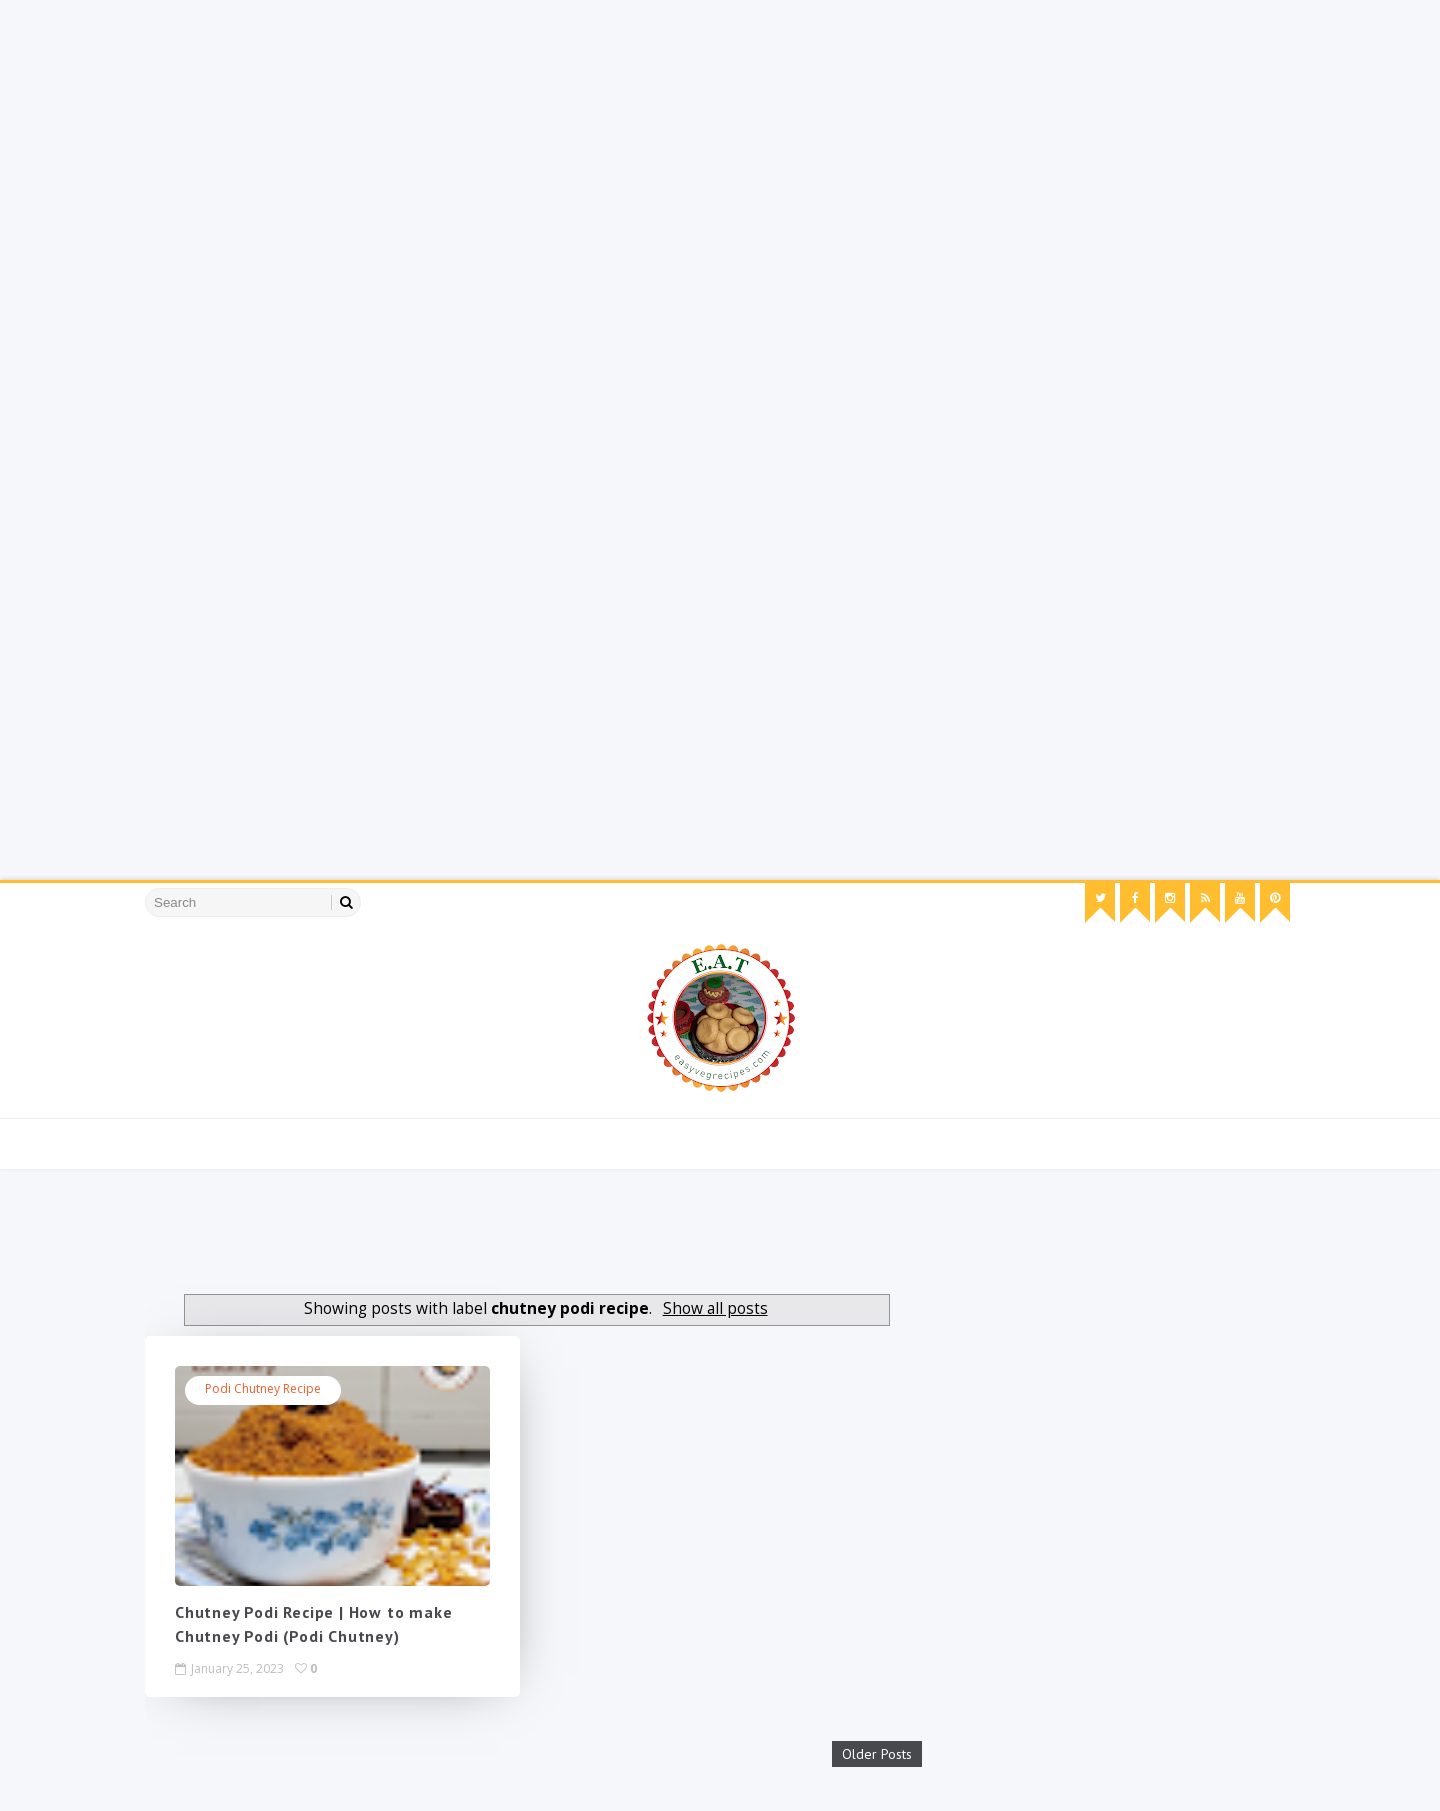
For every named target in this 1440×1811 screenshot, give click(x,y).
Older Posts (877, 1754)
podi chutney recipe (263, 1388)
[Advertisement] (600, 140)
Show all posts (715, 1308)
